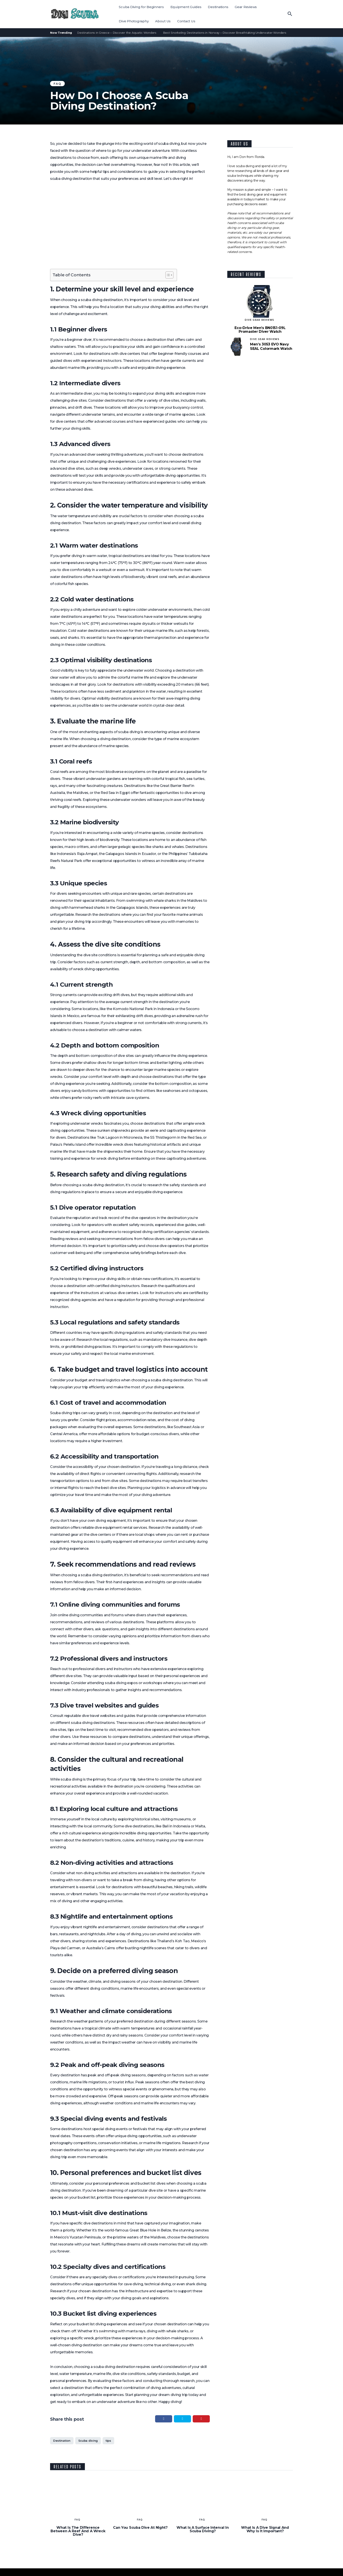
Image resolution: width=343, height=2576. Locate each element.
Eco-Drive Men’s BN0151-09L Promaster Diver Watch (259, 330)
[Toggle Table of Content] (167, 275)
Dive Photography (134, 21)
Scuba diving (88, 2440)
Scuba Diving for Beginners (141, 7)
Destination (61, 2440)
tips (108, 2440)
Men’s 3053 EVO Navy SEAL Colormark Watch (271, 346)
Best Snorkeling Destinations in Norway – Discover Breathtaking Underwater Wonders (227, 32)
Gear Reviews (246, 7)
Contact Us (186, 21)
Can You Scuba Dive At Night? (140, 2527)
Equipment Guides (185, 7)
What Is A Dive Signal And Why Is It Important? (265, 2529)
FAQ (57, 83)
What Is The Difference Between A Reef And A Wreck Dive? (78, 2531)
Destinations (218, 7)
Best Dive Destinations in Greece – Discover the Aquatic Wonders (112, 32)
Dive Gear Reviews (259, 320)
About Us (163, 21)
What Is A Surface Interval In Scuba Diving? (203, 2529)
